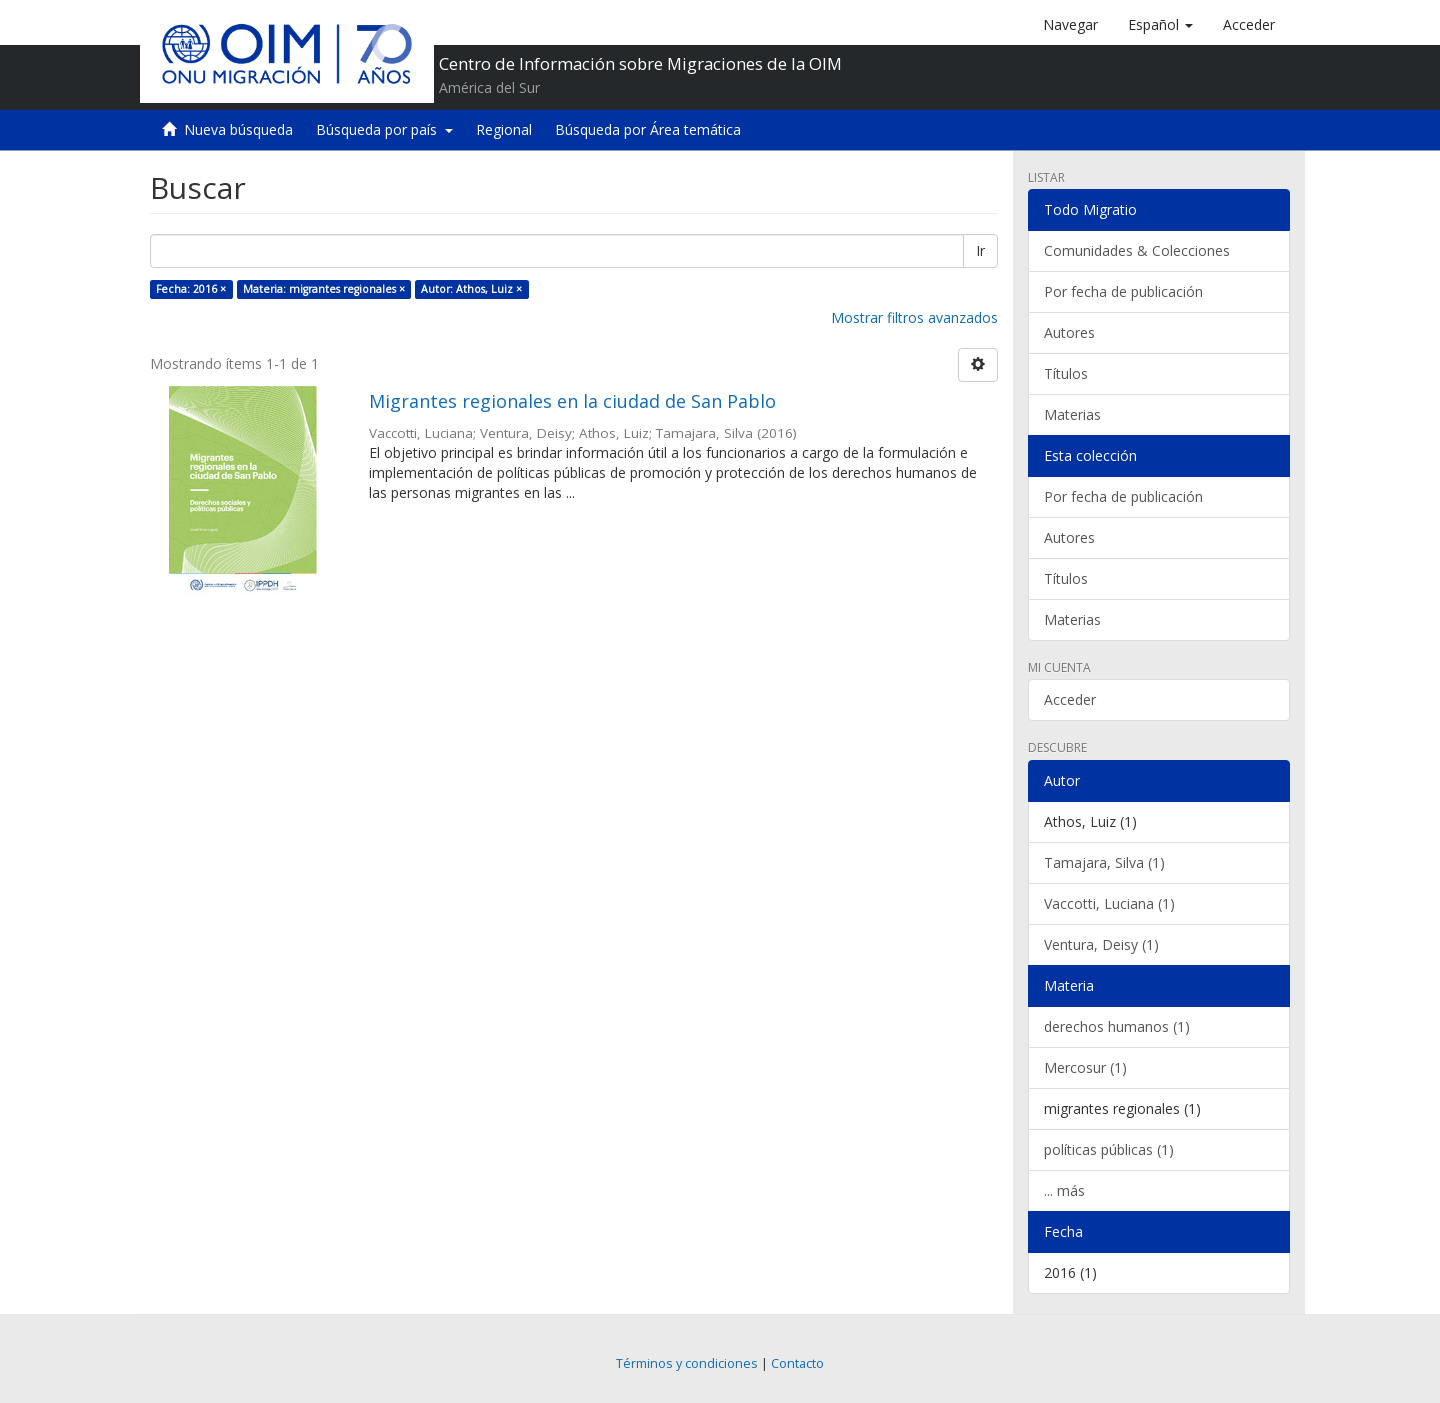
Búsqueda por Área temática (648, 129)
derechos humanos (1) (1117, 1026)
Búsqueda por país (384, 129)
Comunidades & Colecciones (1137, 250)
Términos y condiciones (687, 1363)
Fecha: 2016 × (191, 289)
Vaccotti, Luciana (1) (1109, 903)
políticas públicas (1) (1109, 1149)
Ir (980, 250)
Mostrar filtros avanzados (914, 317)
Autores (1069, 332)
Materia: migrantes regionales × (324, 289)
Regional (504, 129)
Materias (1072, 414)
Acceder (1070, 699)
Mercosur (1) (1085, 1067)
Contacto (797, 1363)
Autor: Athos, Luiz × (471, 289)
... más (1064, 1190)
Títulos (1066, 373)
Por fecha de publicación (1123, 291)
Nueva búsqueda (238, 129)
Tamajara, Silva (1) (1104, 862)
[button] (1160, 25)
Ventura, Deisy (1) (1101, 944)
